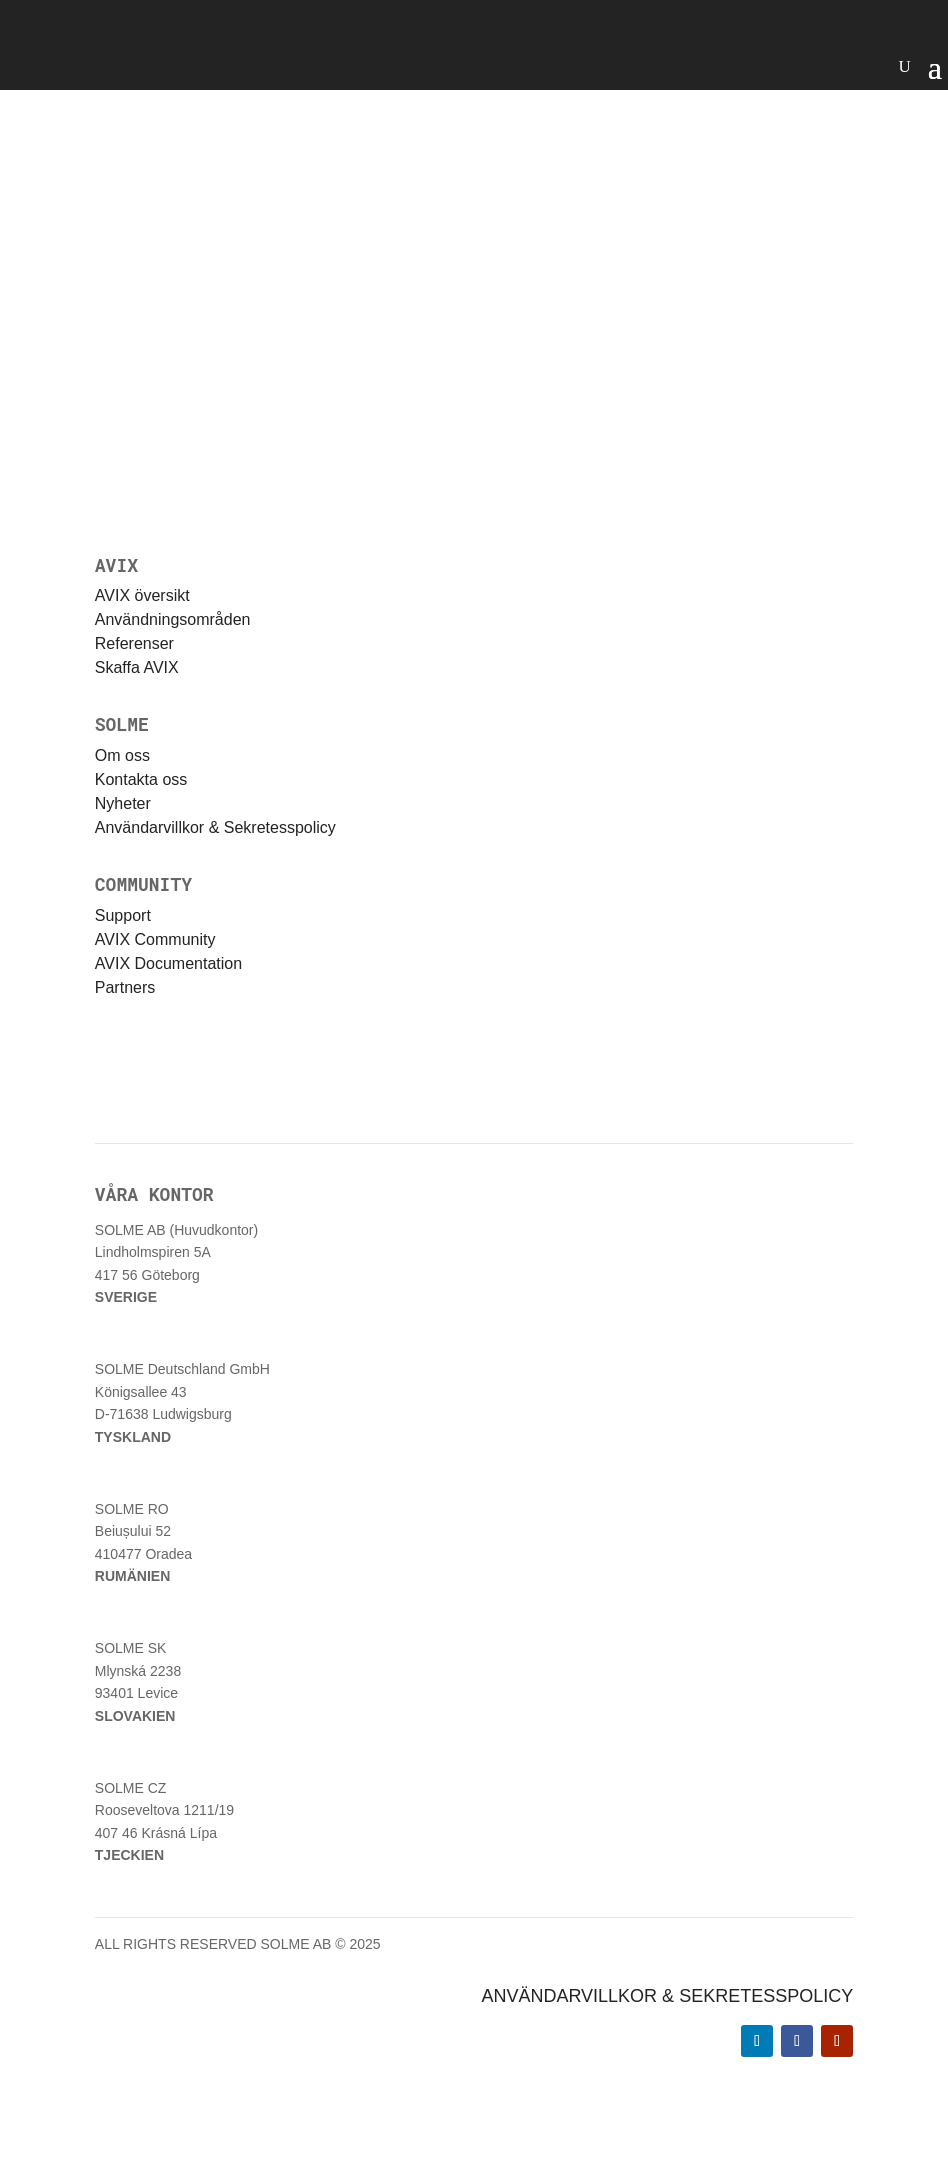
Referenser (134, 643)
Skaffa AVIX (137, 667)
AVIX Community (155, 939)
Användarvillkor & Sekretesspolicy (215, 827)
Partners (125, 987)
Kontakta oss (141, 779)
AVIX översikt (142, 595)
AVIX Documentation (168, 963)
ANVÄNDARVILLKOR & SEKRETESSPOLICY (667, 1996)
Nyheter (123, 803)
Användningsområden (173, 619)
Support (123, 915)
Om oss (122, 755)
